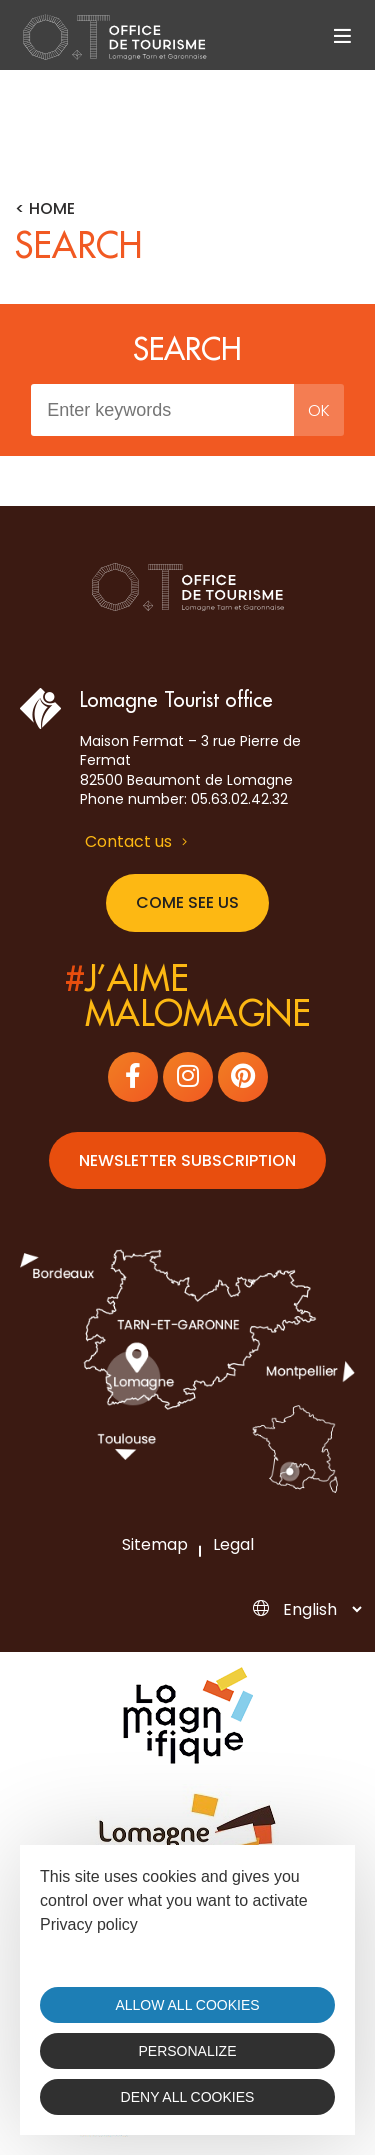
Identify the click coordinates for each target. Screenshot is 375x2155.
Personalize (187, 2051)
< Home (45, 209)
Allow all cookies (187, 2005)
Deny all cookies (188, 2097)
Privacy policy (89, 1924)
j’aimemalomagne (188, 997)
